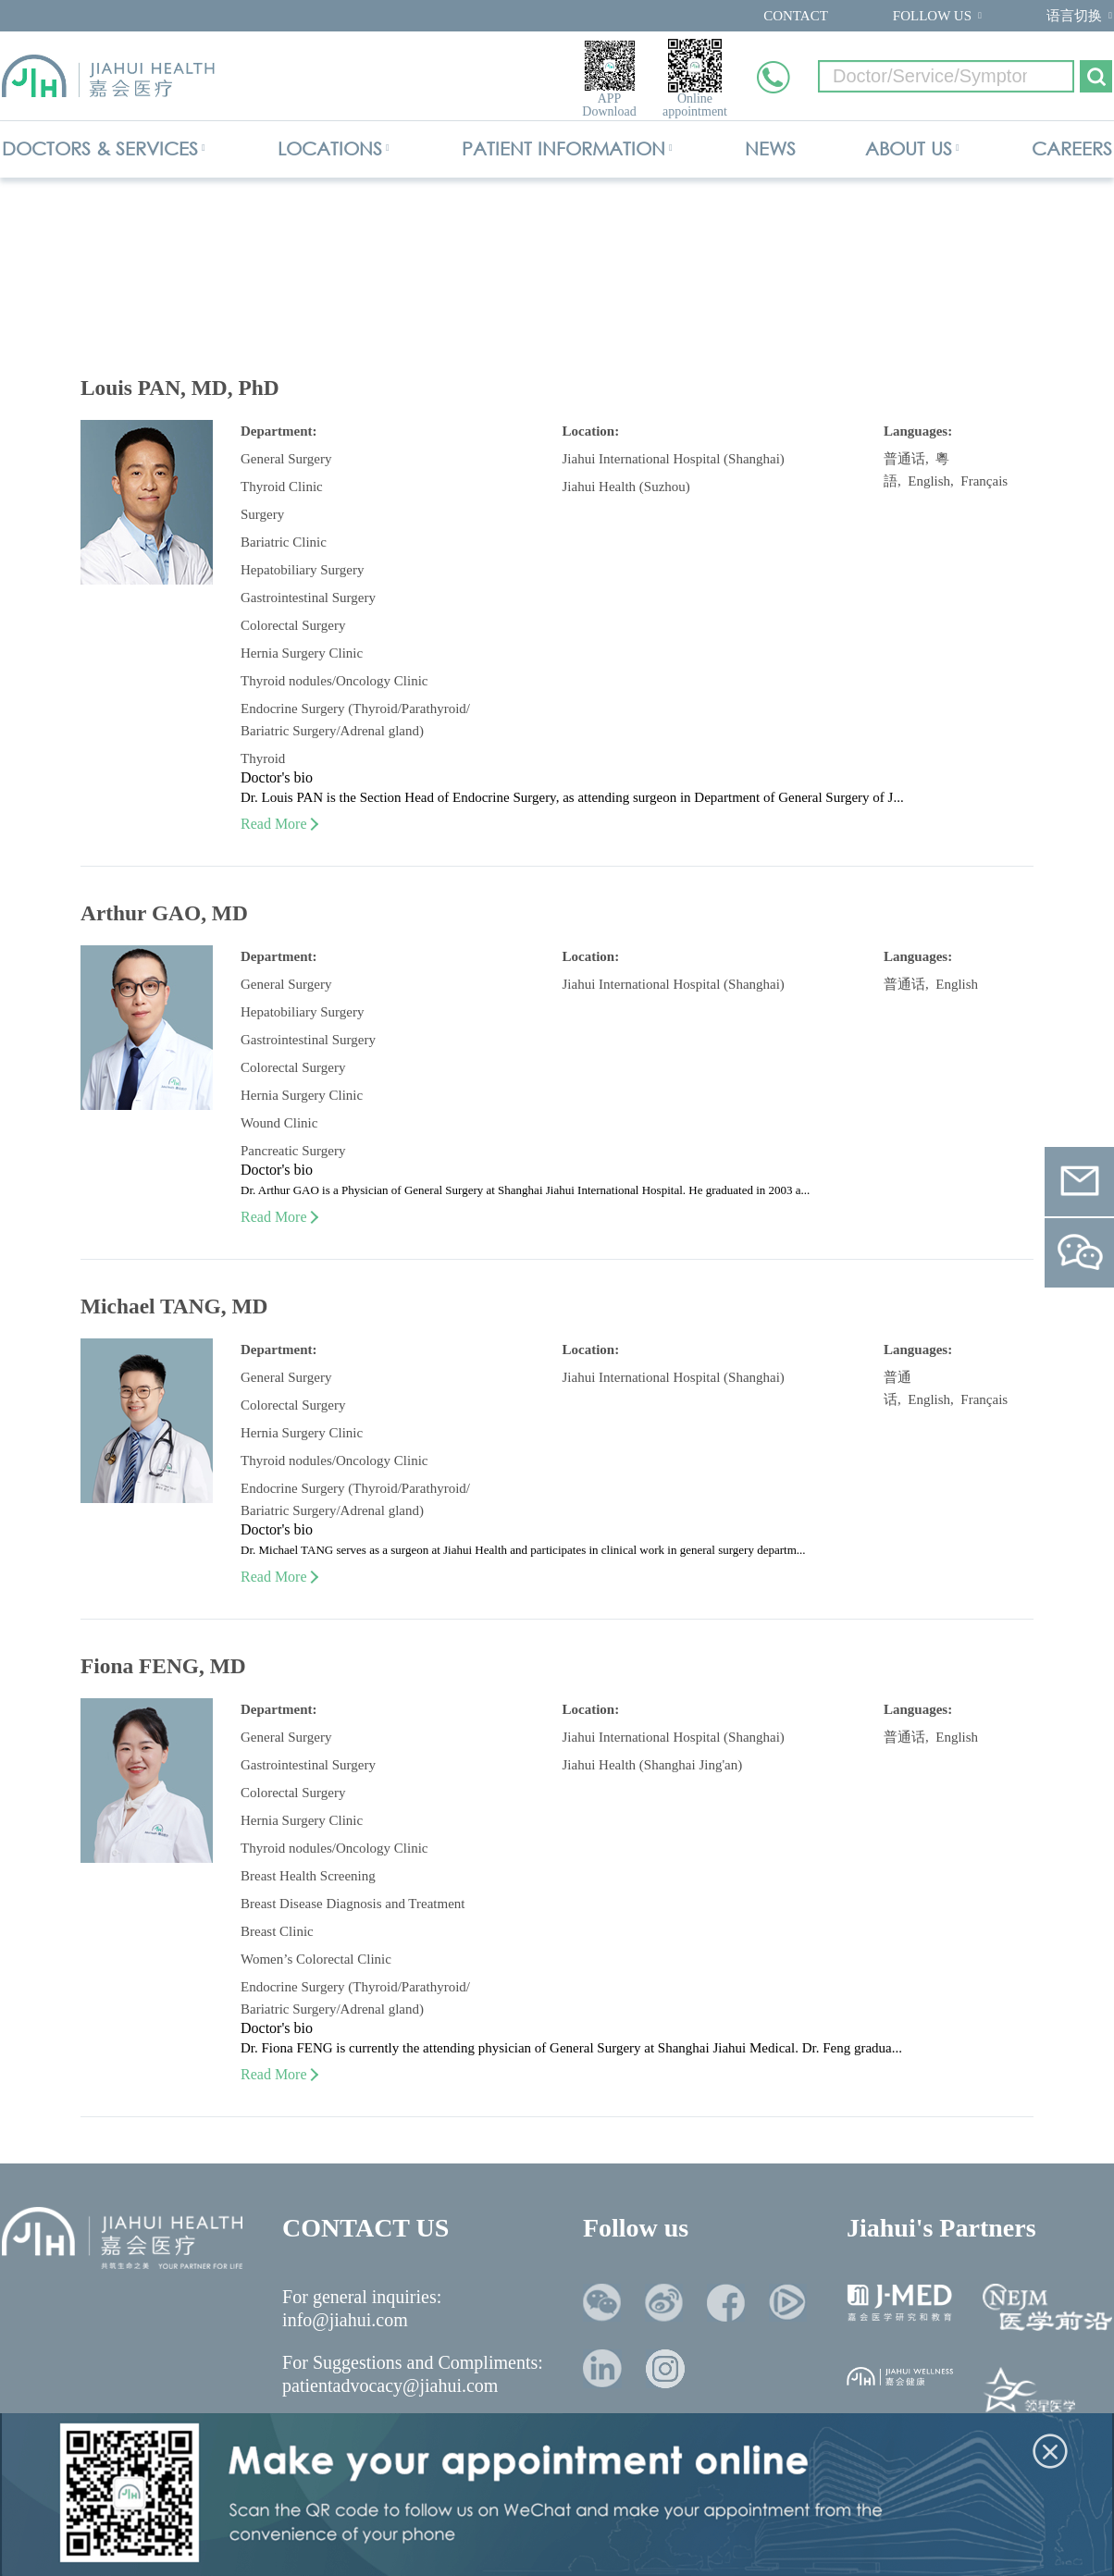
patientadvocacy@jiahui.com (390, 2385)
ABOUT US (908, 148)
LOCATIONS (330, 148)
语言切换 (1074, 15)
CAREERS (1072, 148)
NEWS (770, 148)
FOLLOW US (932, 15)
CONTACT (795, 15)
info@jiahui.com (345, 2320)
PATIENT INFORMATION (563, 148)
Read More (278, 824)
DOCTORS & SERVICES (100, 148)
